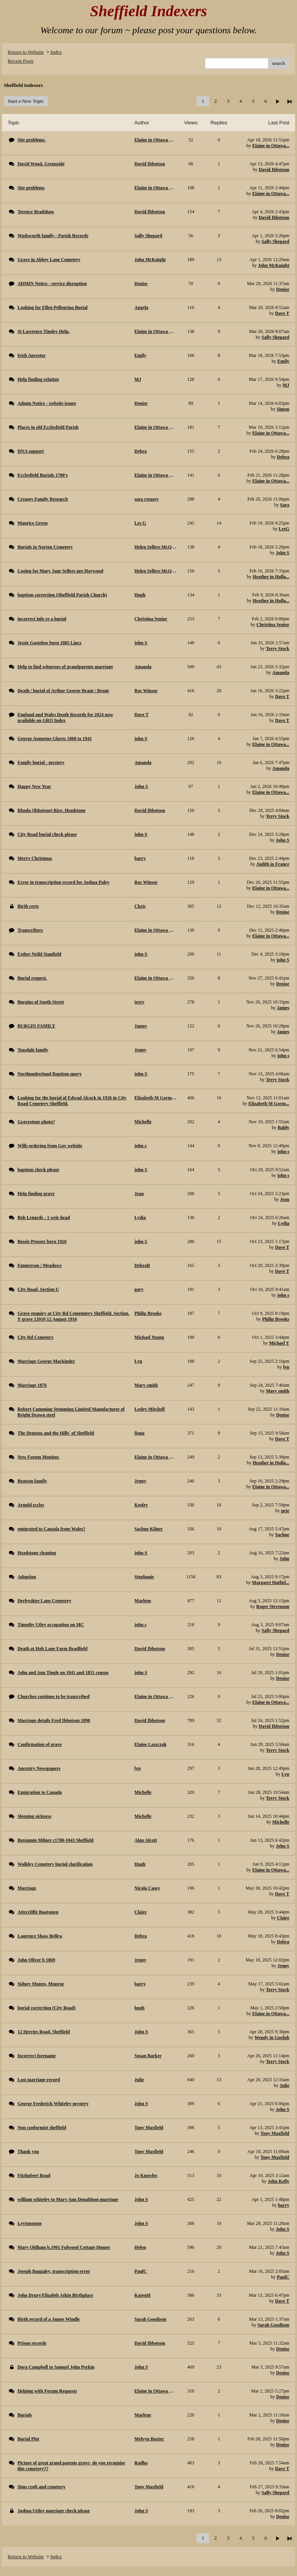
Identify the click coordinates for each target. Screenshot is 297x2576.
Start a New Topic (26, 101)
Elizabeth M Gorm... (268, 1103)
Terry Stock (277, 648)
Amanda (280, 672)
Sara (284, 505)
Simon (283, 409)
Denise (282, 289)
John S (282, 552)
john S (283, 960)
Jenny (283, 1965)
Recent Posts (21, 61)
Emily (283, 361)
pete (285, 1510)
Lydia (283, 1223)
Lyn (285, 1774)
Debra (283, 457)
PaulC (283, 2277)
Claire (283, 1918)
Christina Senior (272, 624)
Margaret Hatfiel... (270, 1582)
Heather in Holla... (271, 576)
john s (283, 1055)
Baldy (283, 1127)
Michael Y (279, 1343)
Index (56, 52)
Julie (284, 2085)
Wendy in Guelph (271, 2037)
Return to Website (26, 52)
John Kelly (278, 2181)
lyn (286, 1367)
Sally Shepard (275, 241)
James (283, 1007)
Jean (284, 1199)
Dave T (282, 313)
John (284, 1558)
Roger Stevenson (272, 1606)
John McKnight (273, 265)
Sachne (282, 1534)
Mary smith (277, 1391)
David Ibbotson (274, 169)
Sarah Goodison (273, 2325)
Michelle (280, 1822)
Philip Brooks (275, 1319)
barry (283, 2205)
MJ (286, 385)
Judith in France (272, 864)
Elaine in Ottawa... (270, 145)
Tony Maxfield (274, 2133)
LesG (284, 529)
